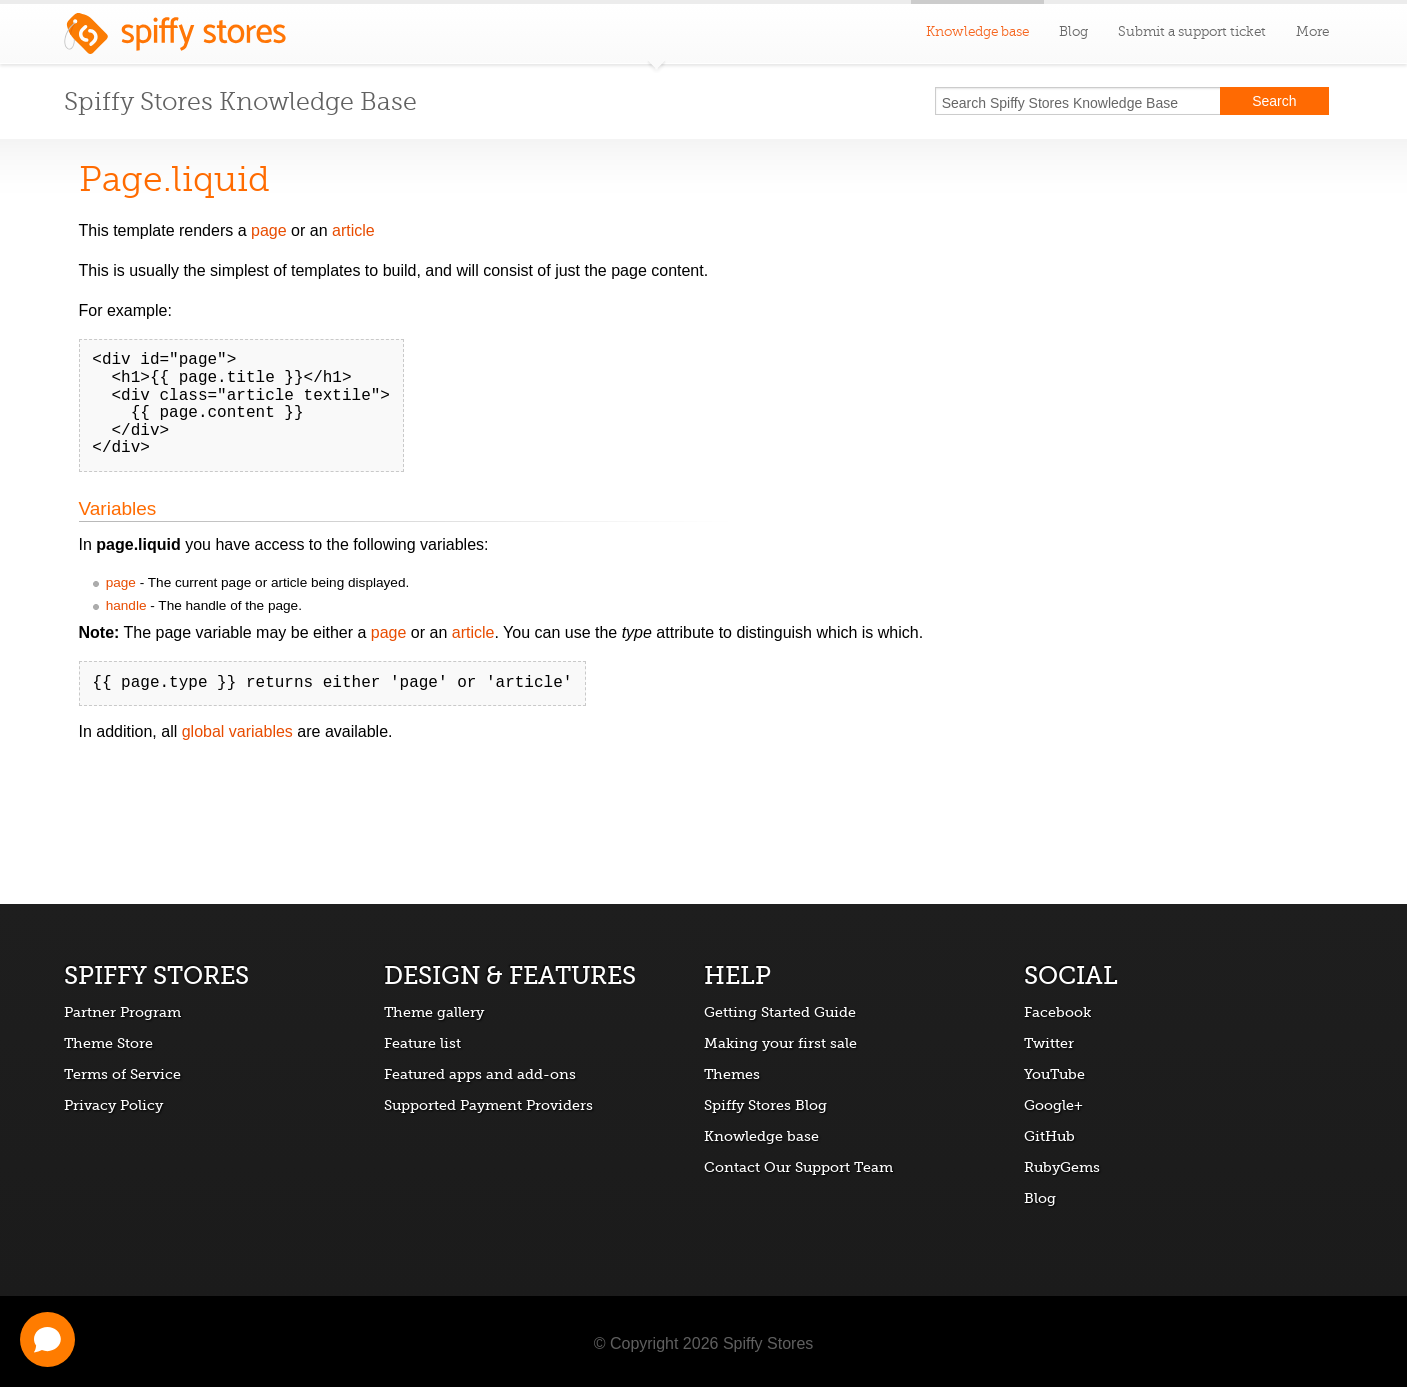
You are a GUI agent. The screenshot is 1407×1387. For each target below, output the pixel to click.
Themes (732, 1074)
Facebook (1057, 1012)
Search (1274, 101)
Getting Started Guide (780, 1012)
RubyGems (1062, 1167)
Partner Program (122, 1012)
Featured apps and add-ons (480, 1074)
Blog (1073, 31)
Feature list (422, 1043)
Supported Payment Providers (488, 1105)
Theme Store (108, 1043)
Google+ (1053, 1105)
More (1312, 31)
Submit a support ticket (1192, 31)
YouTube (1054, 1074)
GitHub (1049, 1136)
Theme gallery (434, 1012)
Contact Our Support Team (798, 1167)
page (269, 230)
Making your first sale (780, 1043)
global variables (237, 731)
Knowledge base (761, 1136)
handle (126, 605)
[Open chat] (47, 1339)
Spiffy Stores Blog (765, 1105)
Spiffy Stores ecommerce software (175, 39)
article (353, 230)
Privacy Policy (113, 1105)
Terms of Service (122, 1074)
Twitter (1049, 1043)
